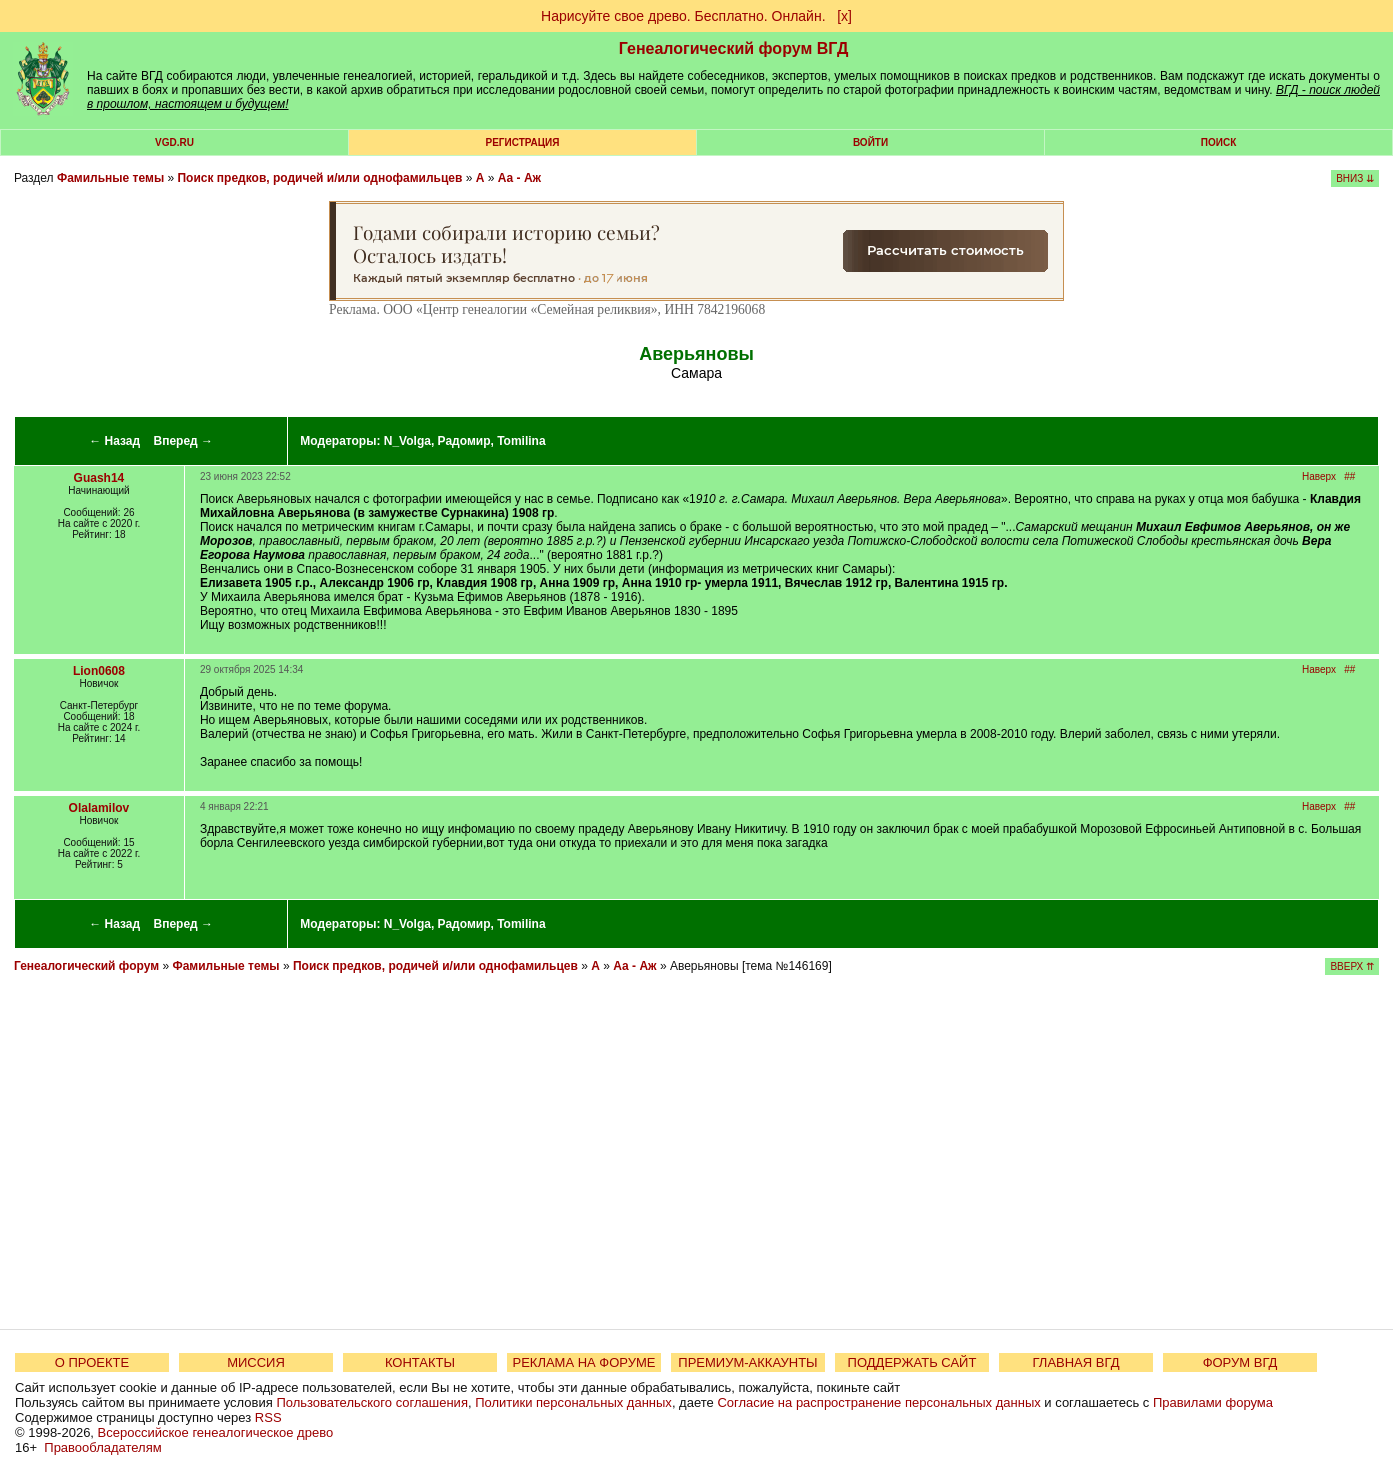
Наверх (1319, 476)
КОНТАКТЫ (420, 1362)
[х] (844, 16)
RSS (268, 1417)
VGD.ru (174, 142)
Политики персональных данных (573, 1402)
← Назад (114, 441)
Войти (870, 142)
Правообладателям (102, 1447)
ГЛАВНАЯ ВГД (1076, 1362)
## (1349, 476)
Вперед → (184, 441)
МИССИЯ (256, 1362)
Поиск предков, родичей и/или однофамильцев (319, 178)
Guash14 (99, 478)
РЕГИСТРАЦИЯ (523, 142)
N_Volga (407, 441)
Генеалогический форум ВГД (734, 48)
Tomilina (521, 441)
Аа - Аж (519, 178)
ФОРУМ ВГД (1240, 1362)
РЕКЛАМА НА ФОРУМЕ (583, 1362)
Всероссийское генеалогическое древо (216, 1432)
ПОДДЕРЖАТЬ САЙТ (912, 1362)
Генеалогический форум (86, 966)
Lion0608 (99, 671)
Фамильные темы (110, 178)
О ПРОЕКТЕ (92, 1362)
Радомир (464, 441)
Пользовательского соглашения (372, 1402)
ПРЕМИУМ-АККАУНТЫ (747, 1362)
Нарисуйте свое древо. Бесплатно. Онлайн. (683, 16)
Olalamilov (99, 808)
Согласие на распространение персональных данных (878, 1402)
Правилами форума (1213, 1402)
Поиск (1218, 142)
